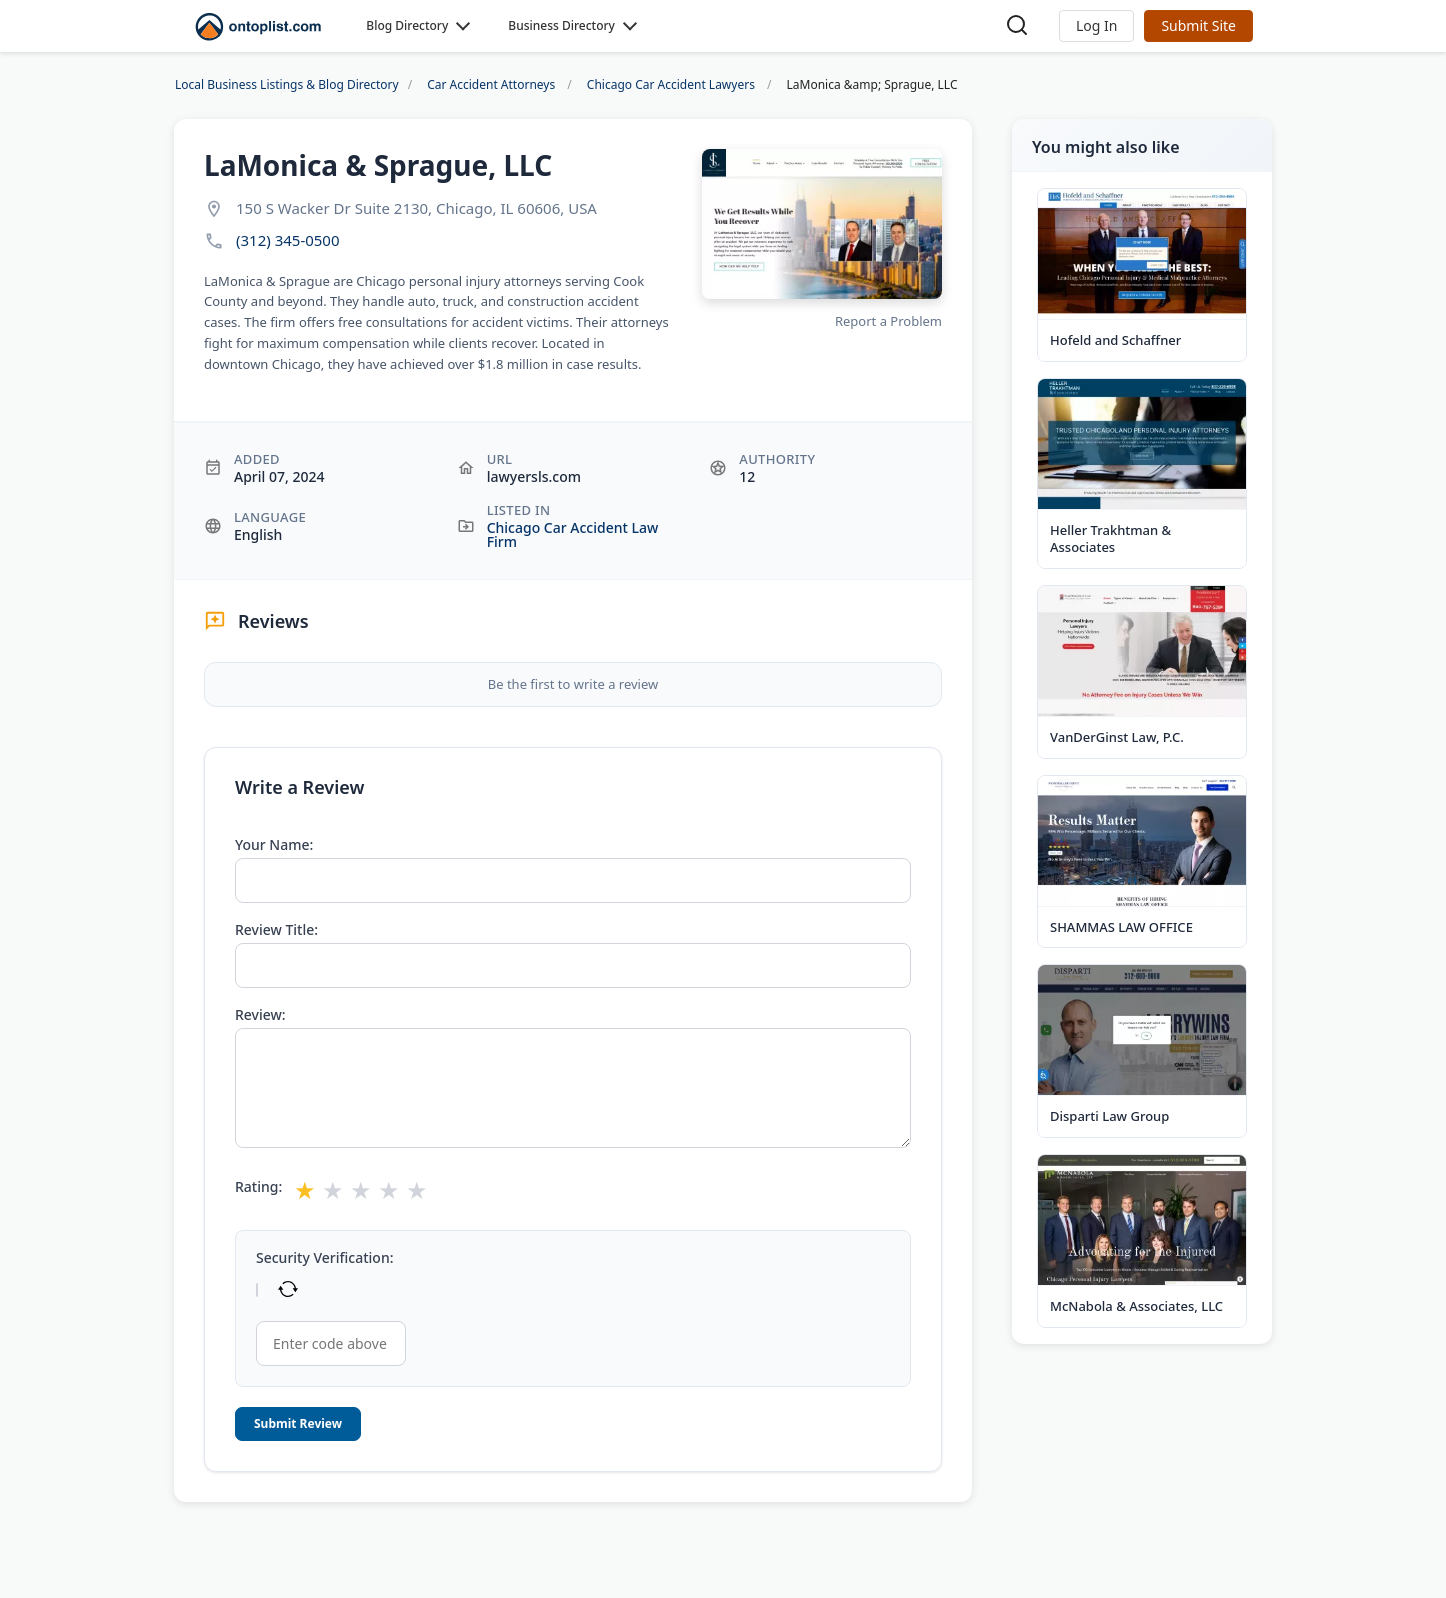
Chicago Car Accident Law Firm (573, 534)
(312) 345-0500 (288, 240)
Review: (260, 1015)
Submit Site (1198, 25)
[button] (1096, 26)
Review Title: (276, 930)
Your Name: (274, 845)
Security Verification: (324, 1258)
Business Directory (561, 25)
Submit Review (298, 1423)
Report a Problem (888, 321)
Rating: (258, 1187)
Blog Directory (407, 25)
